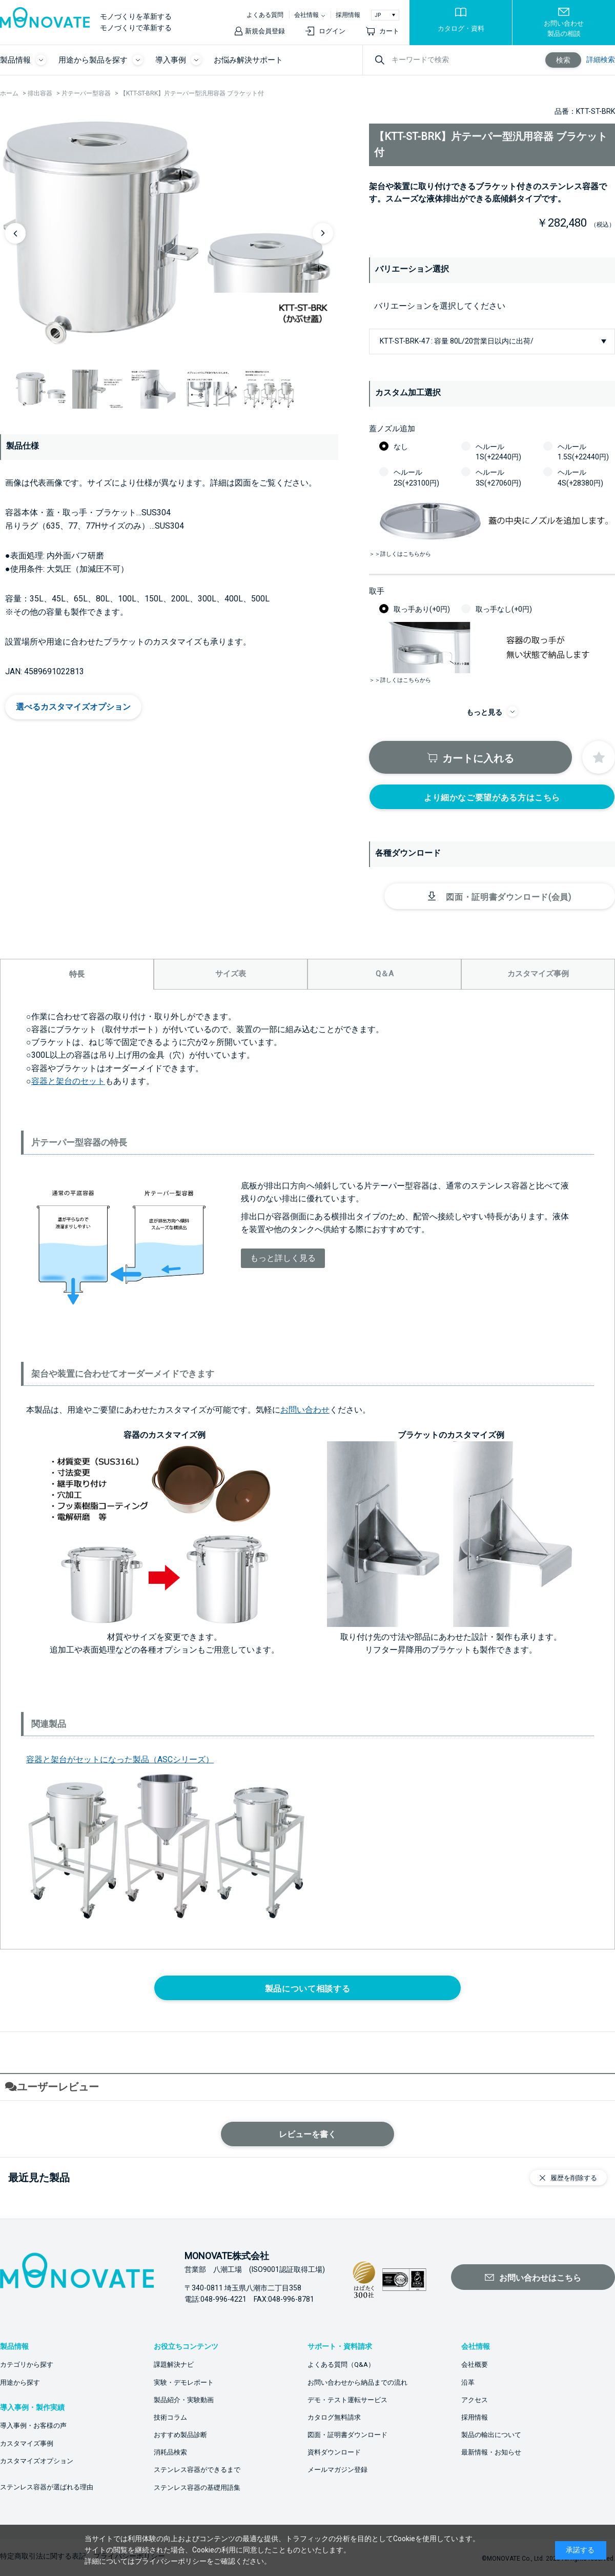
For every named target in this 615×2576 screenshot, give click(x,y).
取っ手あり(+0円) (422, 609)
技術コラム (170, 2417)
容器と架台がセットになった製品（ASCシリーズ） (120, 1759)
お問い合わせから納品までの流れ (357, 2382)
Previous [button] (15, 233)
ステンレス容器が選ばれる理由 (46, 2487)
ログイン (332, 31)
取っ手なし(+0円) (504, 609)
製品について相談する (307, 1989)
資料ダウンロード (334, 2452)
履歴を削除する (573, 2178)
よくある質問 (265, 14)
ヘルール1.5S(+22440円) (583, 451)
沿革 (468, 2382)
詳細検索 (600, 59)
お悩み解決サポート (248, 60)
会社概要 (474, 2364)
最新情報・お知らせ (491, 2452)
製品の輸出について (491, 2435)
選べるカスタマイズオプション (73, 707)
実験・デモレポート (184, 2382)
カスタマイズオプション (36, 2461)
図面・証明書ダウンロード (347, 2435)
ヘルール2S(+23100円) (416, 477)
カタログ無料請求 (334, 2417)
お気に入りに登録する (598, 757)
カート (389, 31)
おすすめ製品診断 (180, 2435)
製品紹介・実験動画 (184, 2400)
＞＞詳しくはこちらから (400, 554)
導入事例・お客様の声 (33, 2425)
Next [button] (323, 233)
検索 (563, 60)
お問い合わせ (305, 1410)
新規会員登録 (265, 31)
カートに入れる (478, 758)
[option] (169, 232)
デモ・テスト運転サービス (347, 2400)
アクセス (474, 2400)
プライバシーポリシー (171, 2561)
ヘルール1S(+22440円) (498, 451)
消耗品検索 (170, 2452)
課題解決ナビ (174, 2364)
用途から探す (20, 2382)
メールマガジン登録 (337, 2469)
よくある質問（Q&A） (341, 2364)
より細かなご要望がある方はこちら (492, 797)
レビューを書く (307, 2134)
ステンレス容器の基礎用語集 (197, 2487)
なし (401, 446)
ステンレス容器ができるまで (197, 2469)
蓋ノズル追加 (392, 428)
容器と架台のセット (68, 1081)
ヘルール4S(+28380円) (580, 477)
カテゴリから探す (26, 2364)
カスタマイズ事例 (26, 2443)
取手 (376, 591)
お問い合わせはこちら (540, 2278)
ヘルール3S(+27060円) (498, 477)
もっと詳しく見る (283, 1258)
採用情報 (348, 14)
